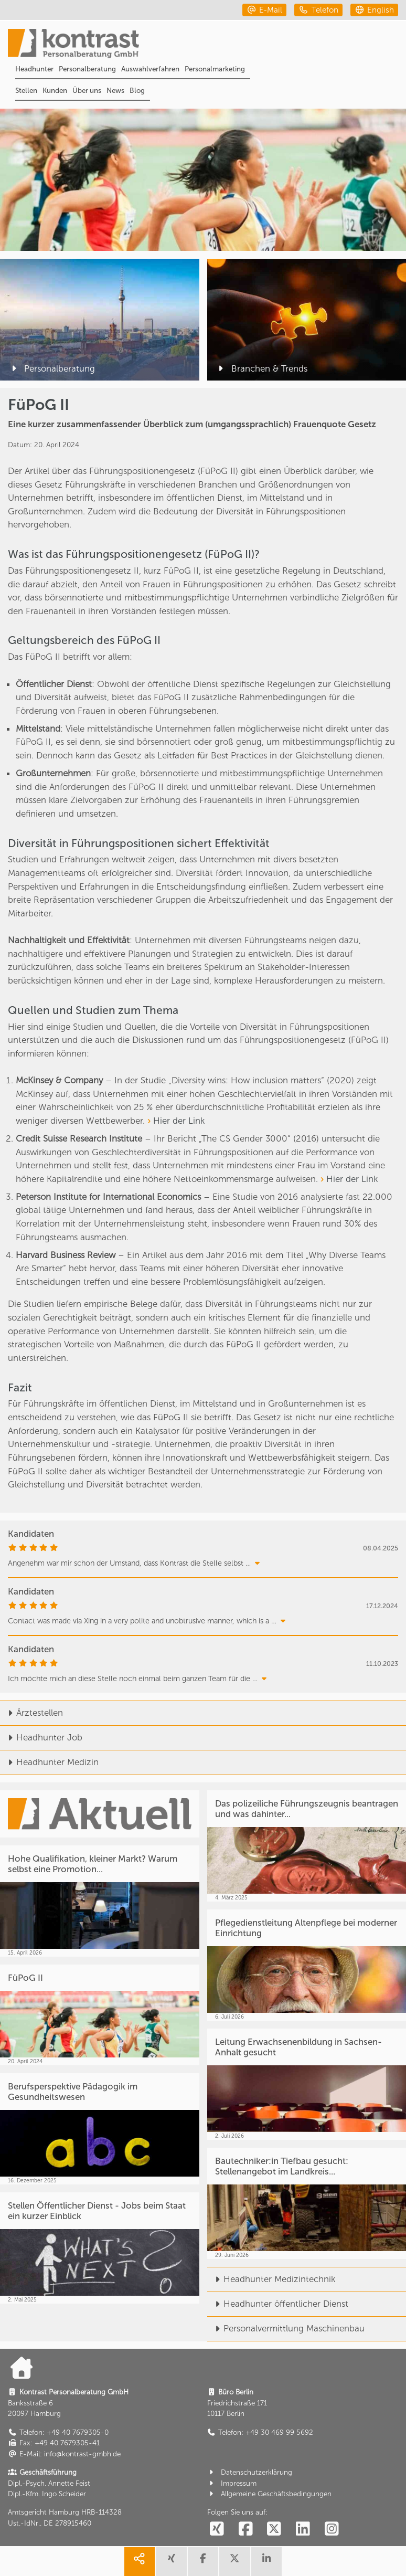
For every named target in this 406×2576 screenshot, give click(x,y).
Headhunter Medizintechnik (271, 2279)
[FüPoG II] (99, 2015)
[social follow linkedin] (303, 2529)
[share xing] (171, 2561)
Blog (137, 90)
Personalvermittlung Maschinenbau (286, 2328)
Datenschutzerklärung (250, 2472)
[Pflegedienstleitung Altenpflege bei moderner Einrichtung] (307, 1965)
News (115, 90)
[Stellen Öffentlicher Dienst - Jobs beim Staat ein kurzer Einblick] (99, 2248)
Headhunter (34, 69)
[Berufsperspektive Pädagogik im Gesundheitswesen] (99, 2128)
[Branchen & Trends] (307, 320)
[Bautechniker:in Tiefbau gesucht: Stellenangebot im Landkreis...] (307, 2203)
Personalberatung (87, 69)
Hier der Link (179, 1120)
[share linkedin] (266, 2561)
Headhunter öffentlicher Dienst (277, 2303)
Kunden (54, 90)
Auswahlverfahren (150, 69)
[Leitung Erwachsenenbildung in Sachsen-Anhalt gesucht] (307, 2084)
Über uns (86, 90)
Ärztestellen (31, 1712)
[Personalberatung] (99, 320)
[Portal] (207, 44)
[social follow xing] (217, 2529)
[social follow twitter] (274, 2529)
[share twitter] (234, 2561)
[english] (374, 10)
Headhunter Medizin (49, 1762)
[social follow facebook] (245, 2529)
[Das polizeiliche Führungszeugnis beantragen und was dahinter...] (307, 1846)
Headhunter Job (41, 1737)
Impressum (232, 2483)
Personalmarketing (215, 69)
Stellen (26, 90)
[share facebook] (203, 2561)
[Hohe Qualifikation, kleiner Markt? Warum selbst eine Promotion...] (99, 1901)
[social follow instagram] (332, 2529)
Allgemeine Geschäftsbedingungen (269, 2493)
